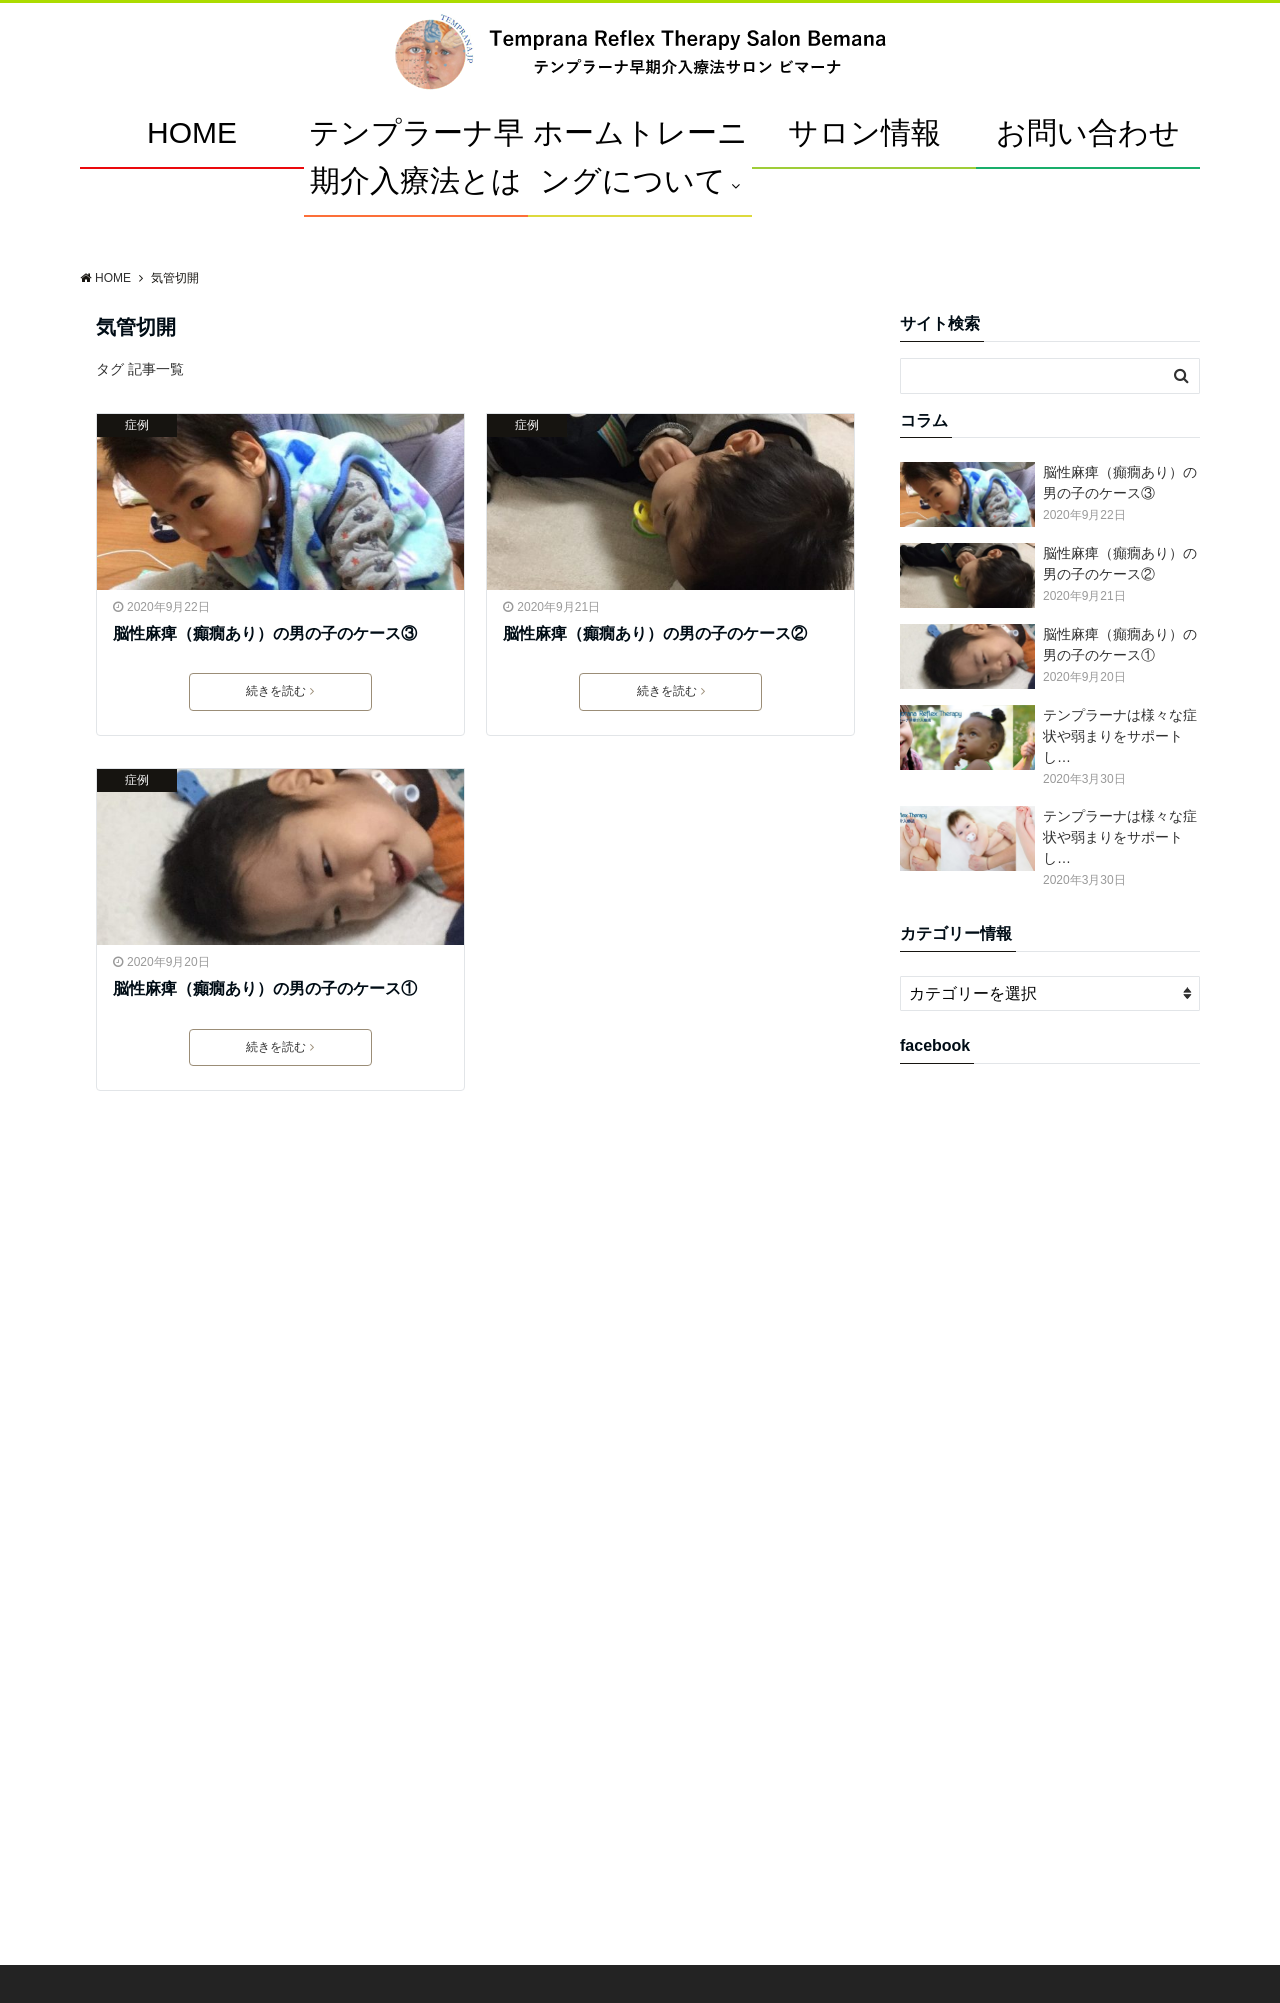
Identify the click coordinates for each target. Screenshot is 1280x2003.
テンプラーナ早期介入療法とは (416, 156)
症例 (137, 425)
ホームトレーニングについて (640, 156)
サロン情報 (864, 132)
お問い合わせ (1088, 132)
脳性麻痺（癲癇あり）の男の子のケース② (655, 633)
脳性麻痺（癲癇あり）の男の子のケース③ (265, 633)
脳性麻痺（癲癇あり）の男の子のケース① (265, 988)
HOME (192, 132)
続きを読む (280, 691)
